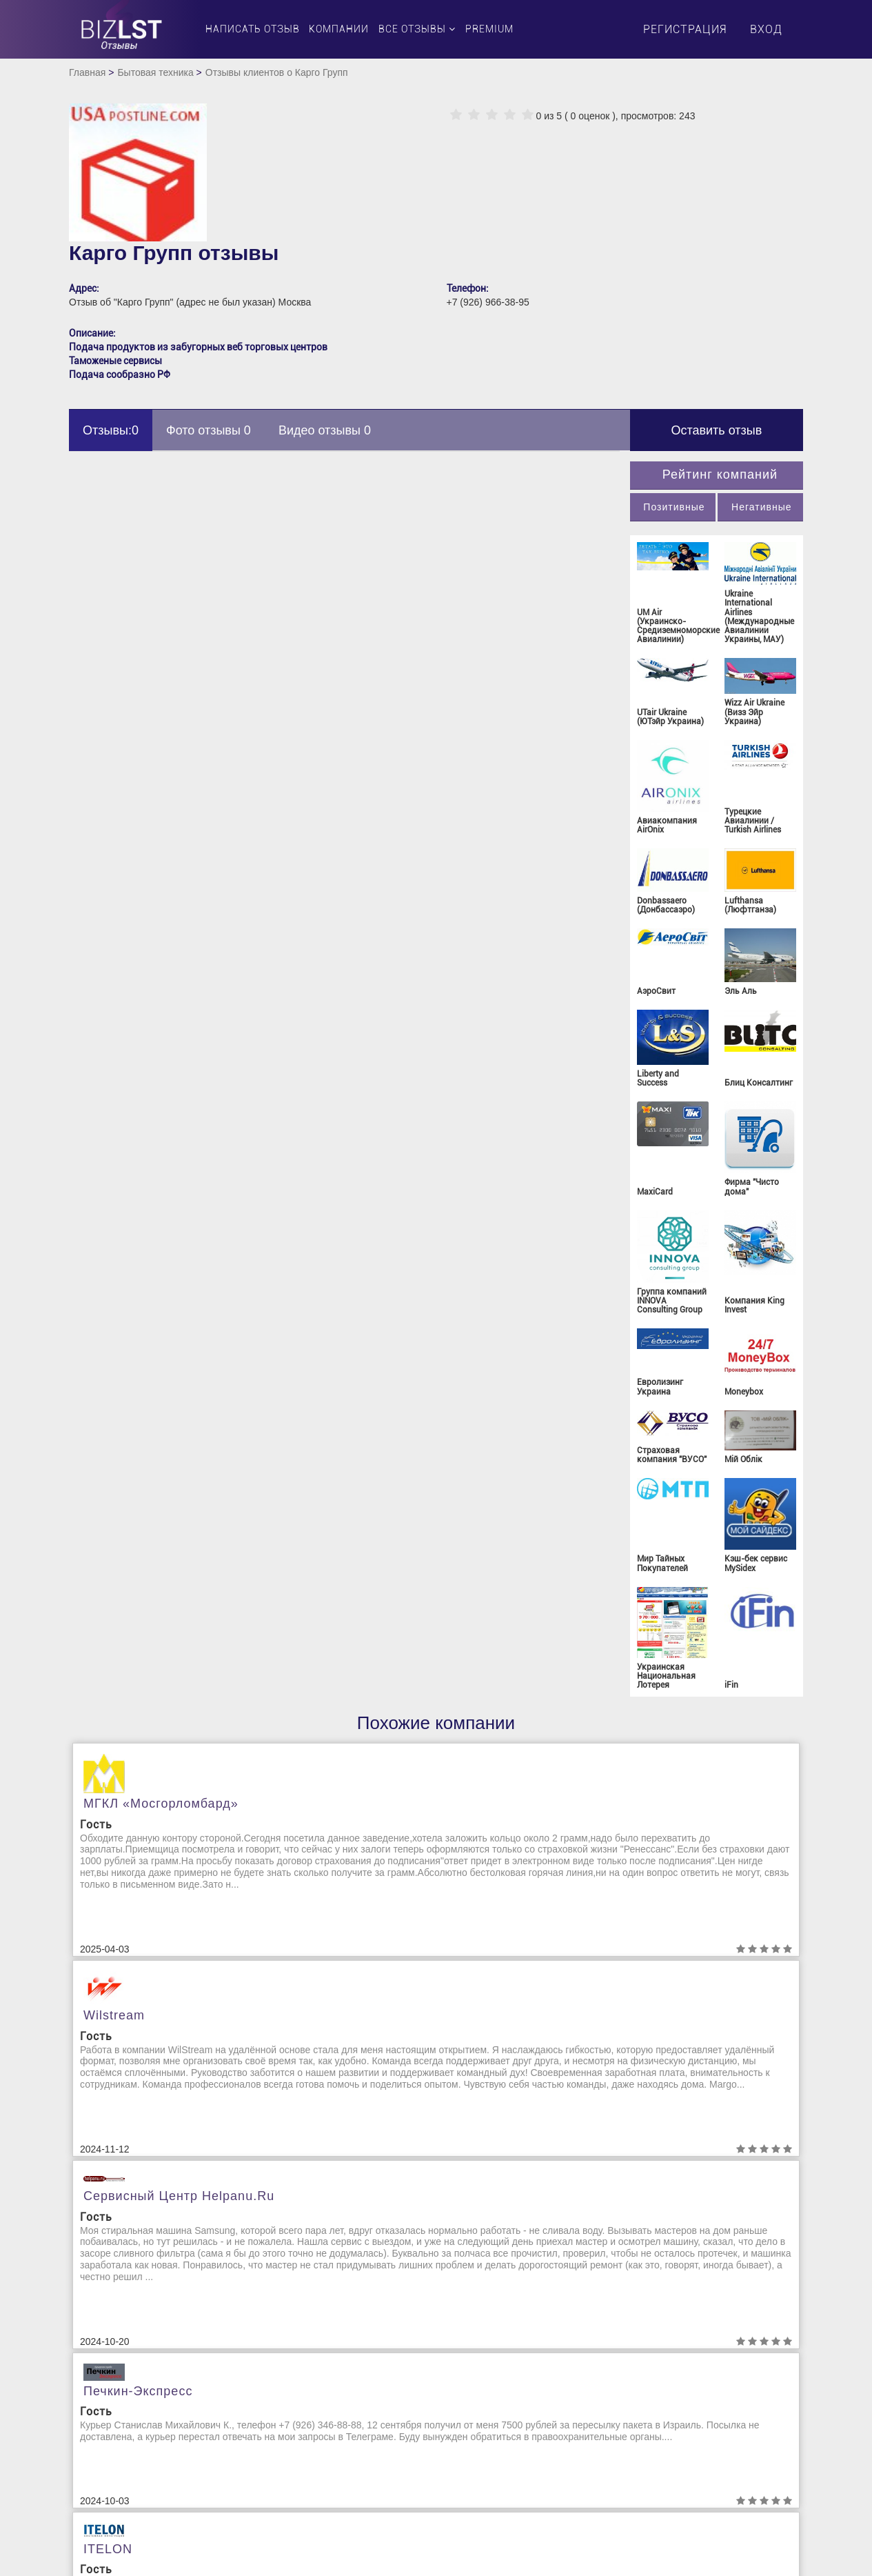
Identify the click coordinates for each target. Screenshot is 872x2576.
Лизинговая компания (498, 2437)
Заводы (280, 2451)
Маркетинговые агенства (504, 2451)
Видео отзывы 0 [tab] (324, 430)
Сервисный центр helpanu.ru (668, 1779)
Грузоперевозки (299, 2396)
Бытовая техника (155, 72)
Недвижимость (664, 2368)
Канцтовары (475, 2368)
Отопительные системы (683, 2451)
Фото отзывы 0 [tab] (208, 430)
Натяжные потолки (673, 2354)
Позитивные (673, 506)
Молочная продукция (678, 2340)
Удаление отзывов (121, 2368)
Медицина (470, 2464)
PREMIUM (489, 28)
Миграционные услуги (680, 2327)
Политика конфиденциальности (152, 2340)
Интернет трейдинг (490, 2340)
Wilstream (358, 1799)
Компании (339, 28)
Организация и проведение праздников (691, 2389)
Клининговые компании (501, 2382)
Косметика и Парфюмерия (507, 2423)
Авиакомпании (296, 2327)
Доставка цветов (301, 2423)
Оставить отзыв (716, 430)
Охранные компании (676, 2464)
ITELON (475, 2101)
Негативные (761, 506)
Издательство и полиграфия (512, 2327)
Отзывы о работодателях (688, 2437)
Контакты (101, 2382)
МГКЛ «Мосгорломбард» (161, 1803)
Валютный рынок (302, 2368)
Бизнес (279, 2340)
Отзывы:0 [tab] (111, 430)
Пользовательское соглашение (149, 2327)
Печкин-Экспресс (137, 2103)
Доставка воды (297, 2409)
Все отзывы (417, 28)
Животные (286, 2437)
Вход (766, 29)
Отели (643, 2423)
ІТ (451, 2354)
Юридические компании (684, 2478)
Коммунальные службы (500, 2409)
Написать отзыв (252, 28)
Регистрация (685, 29)
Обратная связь (115, 2354)
